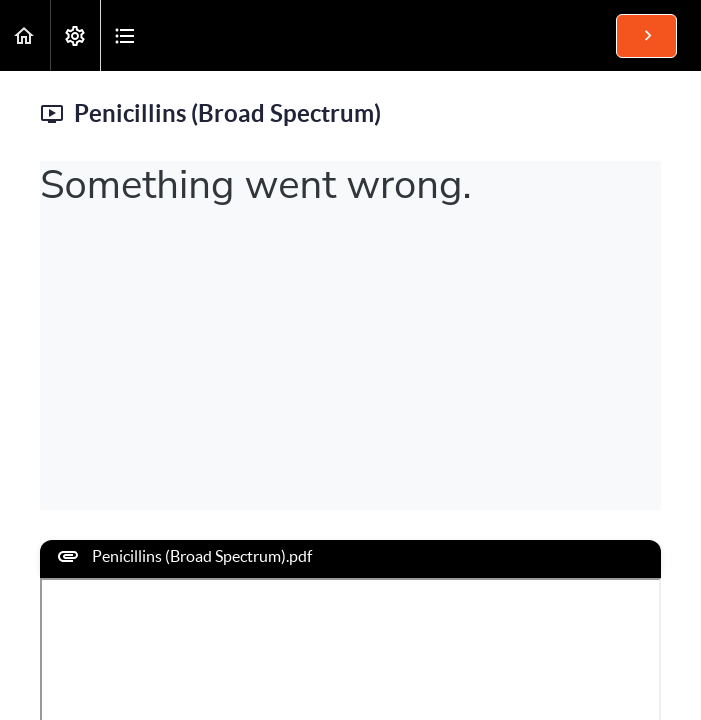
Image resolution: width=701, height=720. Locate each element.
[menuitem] (75, 35)
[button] (25, 35)
